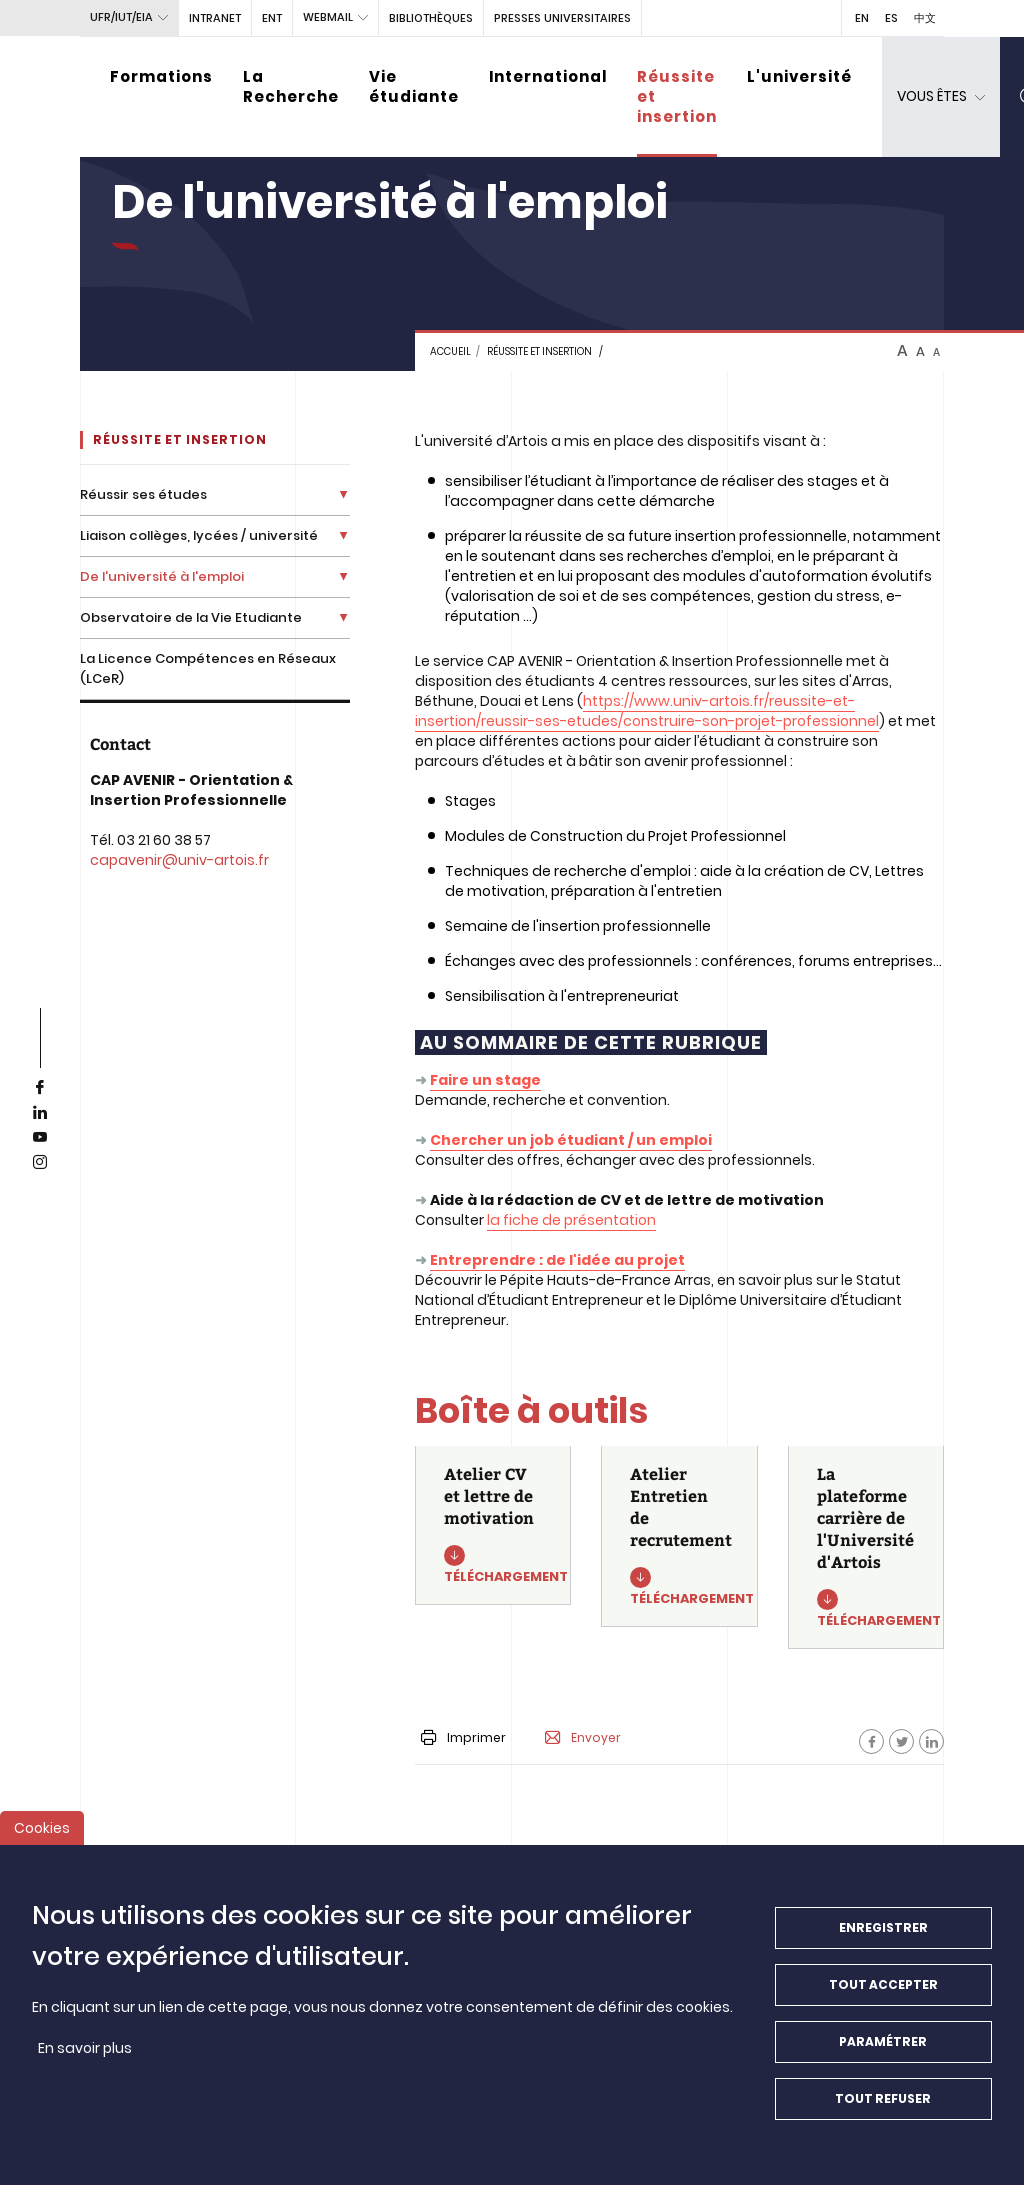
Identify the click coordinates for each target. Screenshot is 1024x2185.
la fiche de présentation (571, 1220)
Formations (161, 76)
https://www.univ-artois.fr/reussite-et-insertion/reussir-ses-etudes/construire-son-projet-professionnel (647, 711)
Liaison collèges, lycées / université (199, 535)
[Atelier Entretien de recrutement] (679, 1536)
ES (891, 18)
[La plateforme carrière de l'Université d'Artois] (866, 1547)
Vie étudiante (414, 86)
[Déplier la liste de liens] (343, 494)
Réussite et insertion (677, 96)
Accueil (450, 351)
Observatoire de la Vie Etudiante (191, 617)
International (548, 76)
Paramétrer (883, 2041)
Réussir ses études (143, 494)
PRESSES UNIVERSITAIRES (562, 18)
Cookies (42, 1828)
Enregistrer (883, 1927)
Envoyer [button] (583, 1738)
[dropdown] (941, 97)
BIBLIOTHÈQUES (431, 18)
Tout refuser (883, 2098)
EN (862, 18)
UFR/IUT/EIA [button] (121, 17)
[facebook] (40, 1088)
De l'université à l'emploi (162, 576)
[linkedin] (40, 1113)
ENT (272, 18)
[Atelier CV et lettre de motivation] (493, 1525)
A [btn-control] (902, 351)
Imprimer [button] (463, 1737)
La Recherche (291, 86)
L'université (799, 76)
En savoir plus (85, 2048)
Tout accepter (883, 1984)
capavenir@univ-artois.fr (179, 860)
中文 (925, 18)
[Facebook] (871, 1741)
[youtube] (40, 1138)
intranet (215, 18)
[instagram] (40, 1163)
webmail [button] (328, 17)
